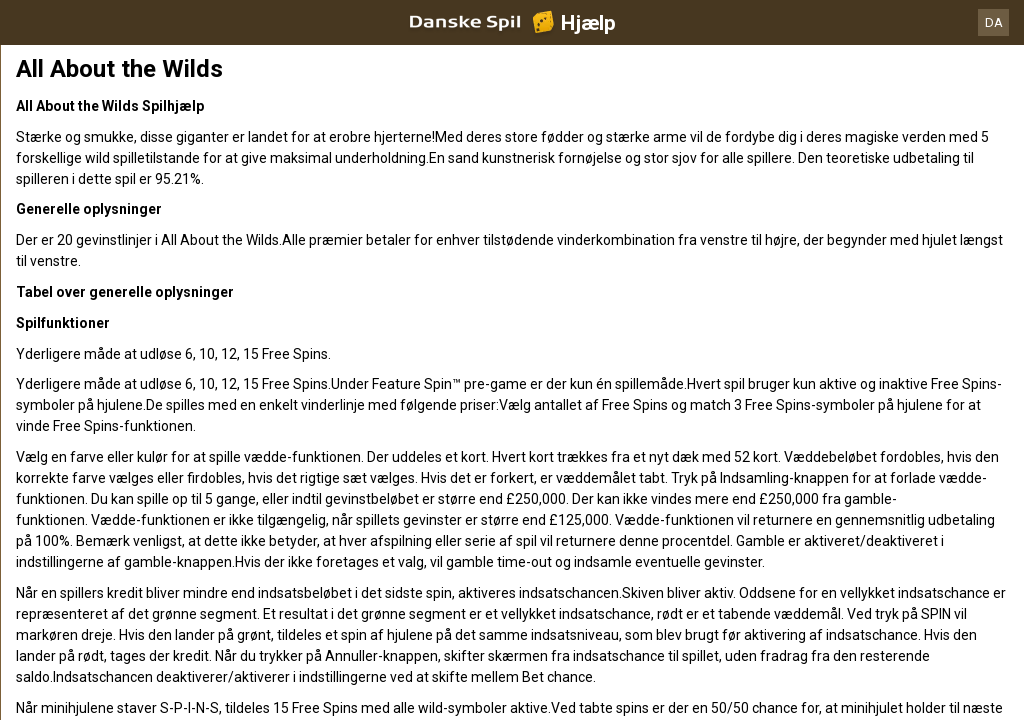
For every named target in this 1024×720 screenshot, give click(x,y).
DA (994, 22)
